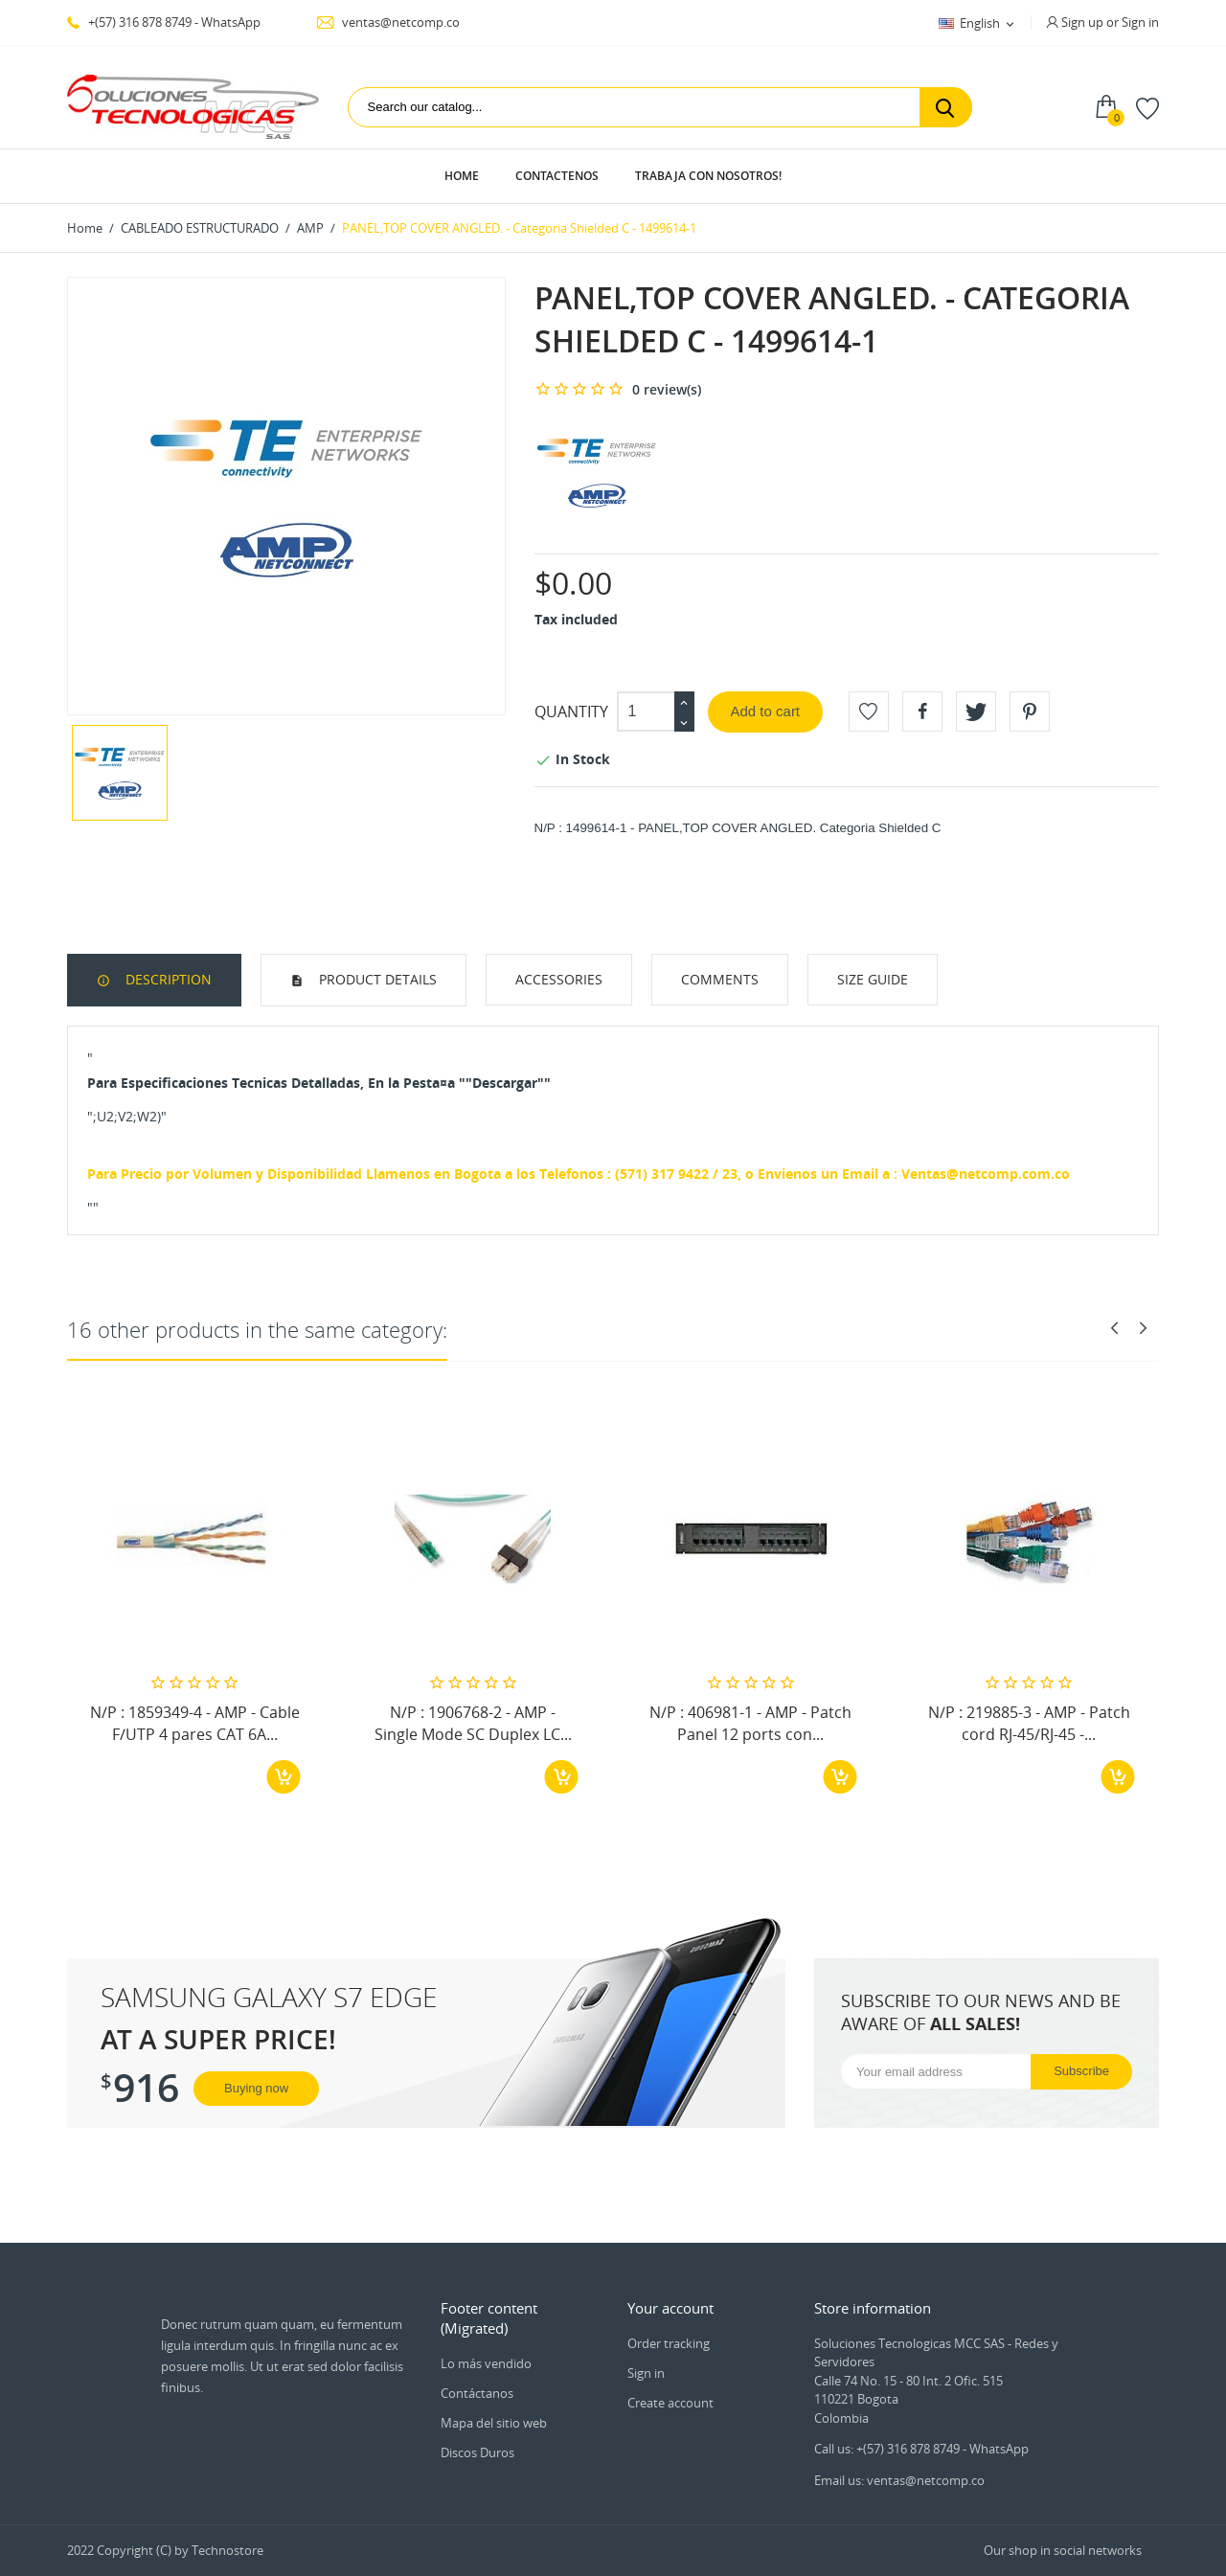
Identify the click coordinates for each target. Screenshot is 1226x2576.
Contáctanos (477, 2393)
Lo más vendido (486, 2363)
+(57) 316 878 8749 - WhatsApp (164, 22)
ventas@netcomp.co (388, 22)
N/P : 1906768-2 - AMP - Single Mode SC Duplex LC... (473, 1723)
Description (167, 979)
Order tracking (668, 2343)
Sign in (646, 2373)
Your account (670, 2307)
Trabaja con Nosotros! (708, 176)
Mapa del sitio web (494, 2422)
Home (461, 176)
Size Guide (872, 979)
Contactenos (557, 176)
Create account (670, 2402)
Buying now (256, 2088)
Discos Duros (477, 2452)
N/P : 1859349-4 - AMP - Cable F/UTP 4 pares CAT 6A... (195, 1723)
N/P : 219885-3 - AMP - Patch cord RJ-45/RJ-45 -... (1029, 1723)
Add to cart (766, 711)
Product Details (376, 979)
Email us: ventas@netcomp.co (899, 2480)
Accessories (558, 979)
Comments (720, 979)
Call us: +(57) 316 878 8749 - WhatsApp (921, 2448)
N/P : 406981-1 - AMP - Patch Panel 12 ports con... (750, 1723)
